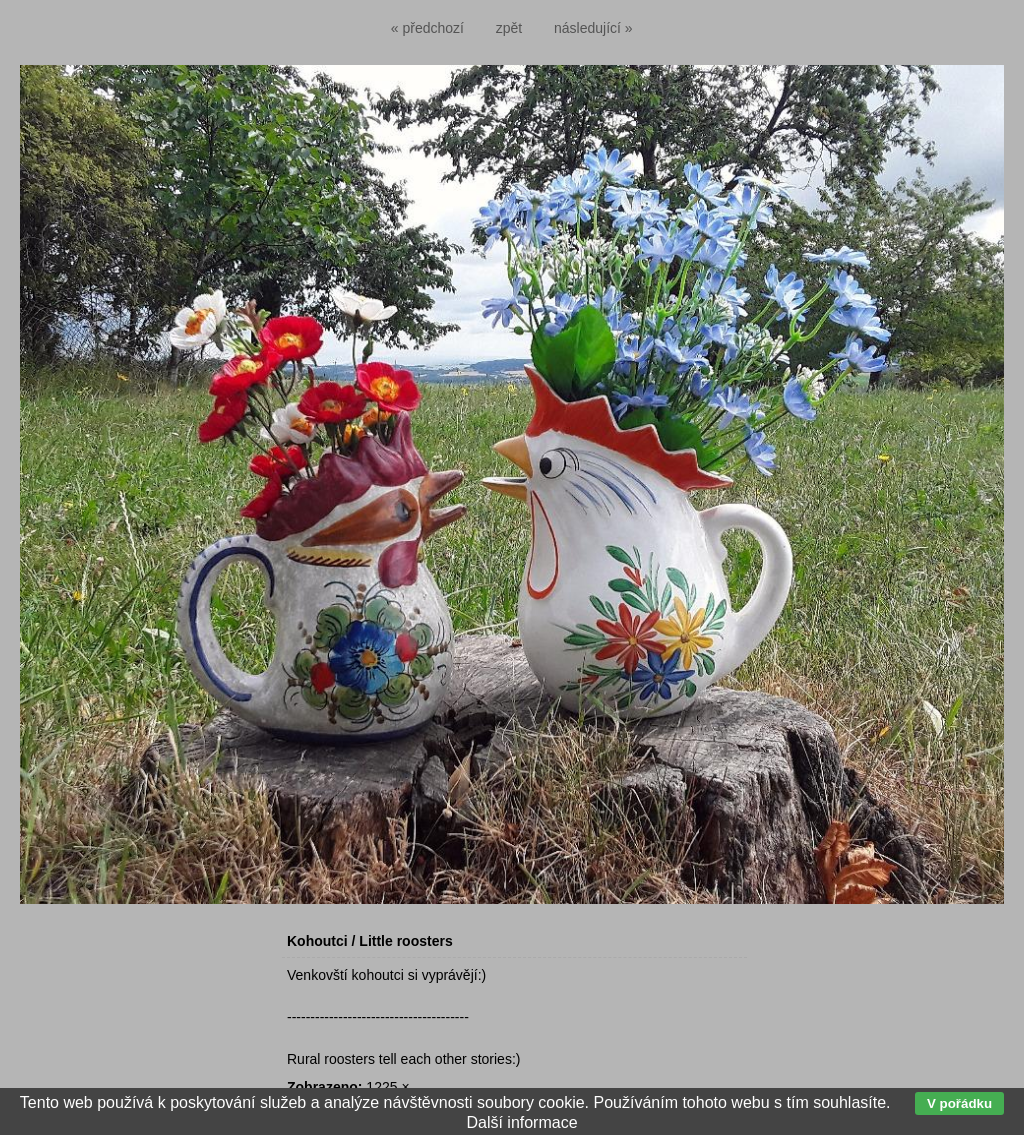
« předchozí (427, 28)
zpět (509, 28)
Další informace (521, 1122)
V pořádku (959, 1103)
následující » (593, 28)
